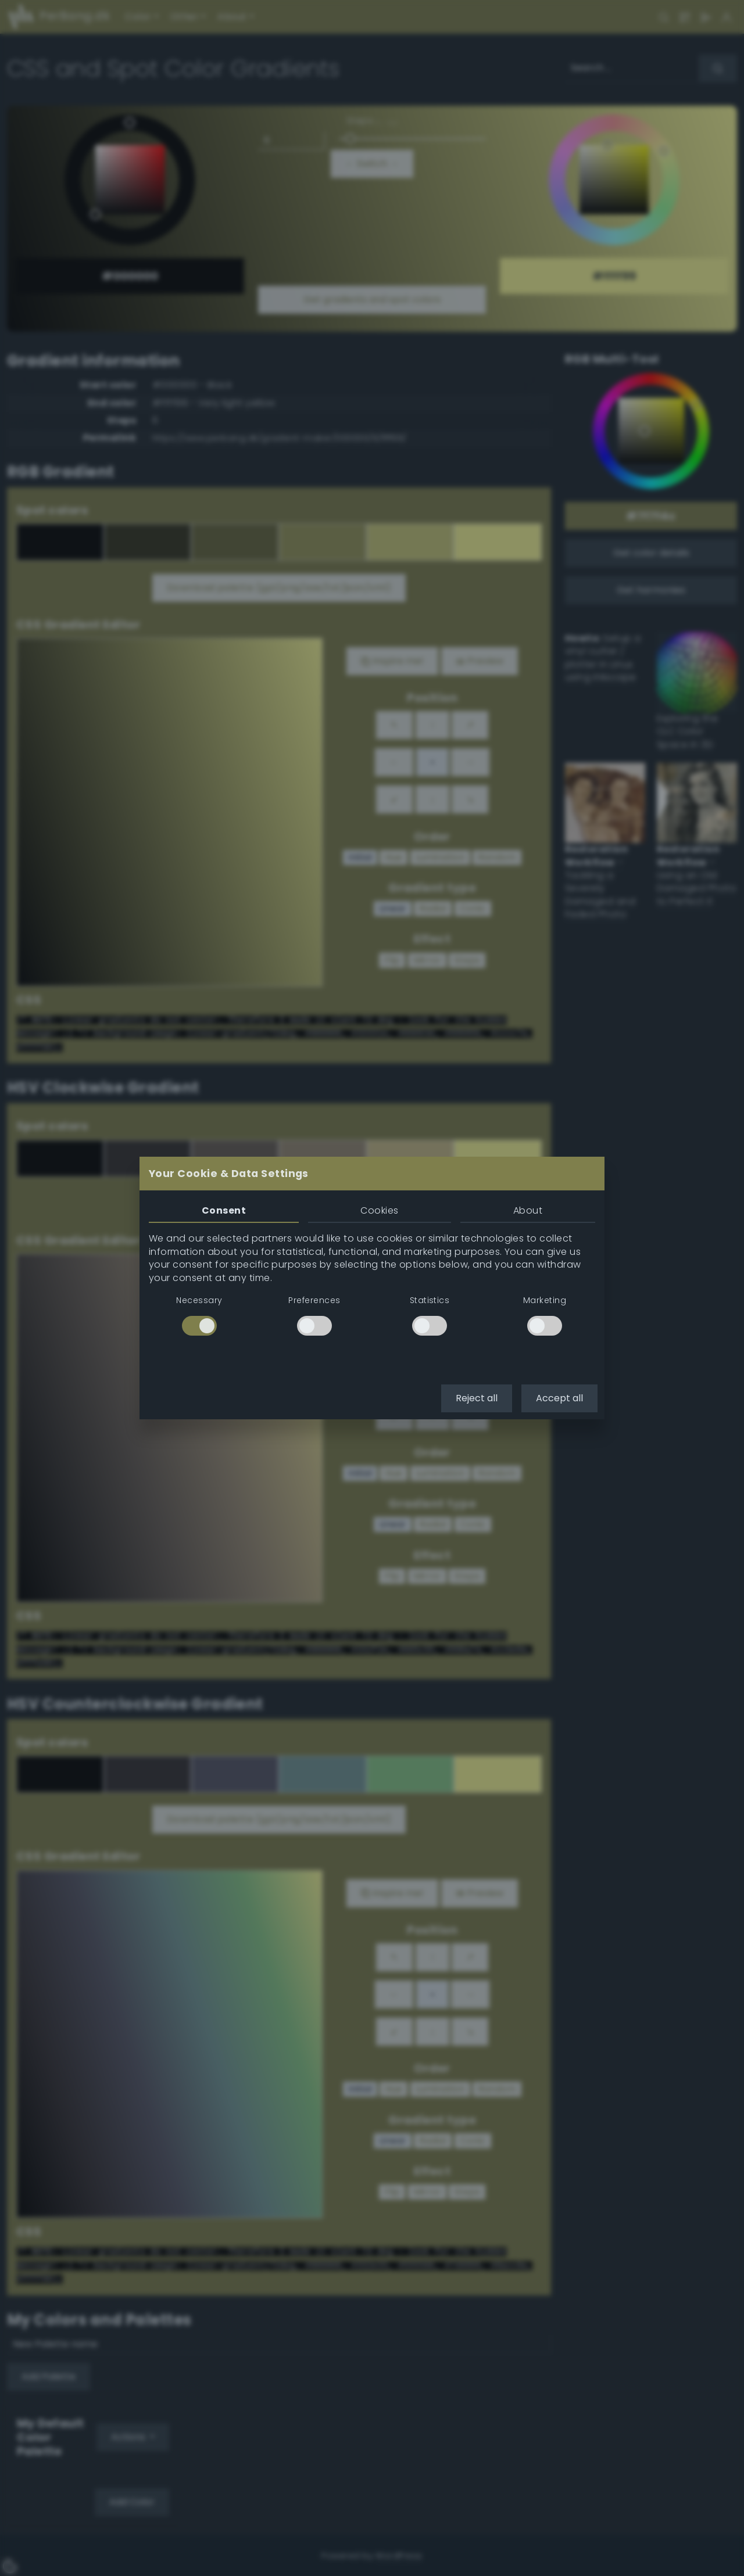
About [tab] (527, 1210)
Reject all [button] (477, 1398)
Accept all (559, 1398)
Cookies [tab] (379, 1210)
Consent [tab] (224, 1210)
